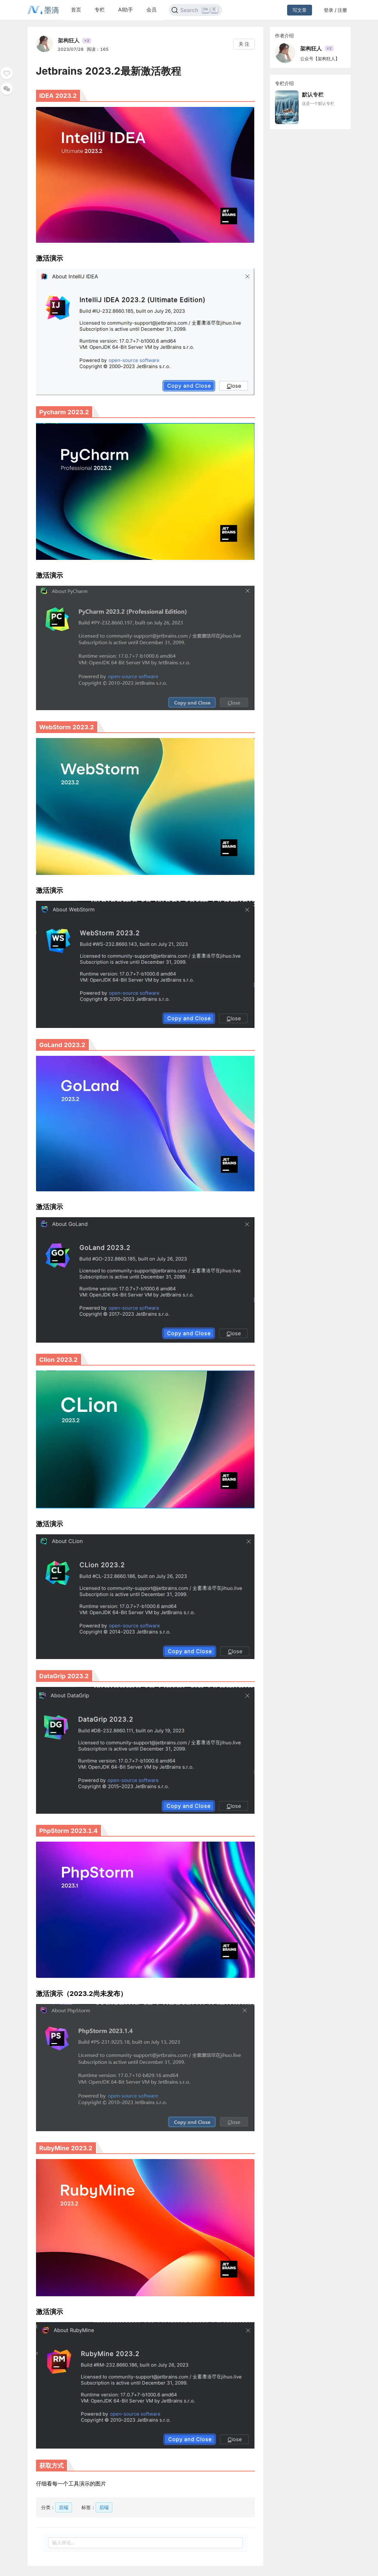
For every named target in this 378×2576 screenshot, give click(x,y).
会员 (151, 9)
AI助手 (125, 9)
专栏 (100, 9)
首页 (76, 9)
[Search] (195, 10)
